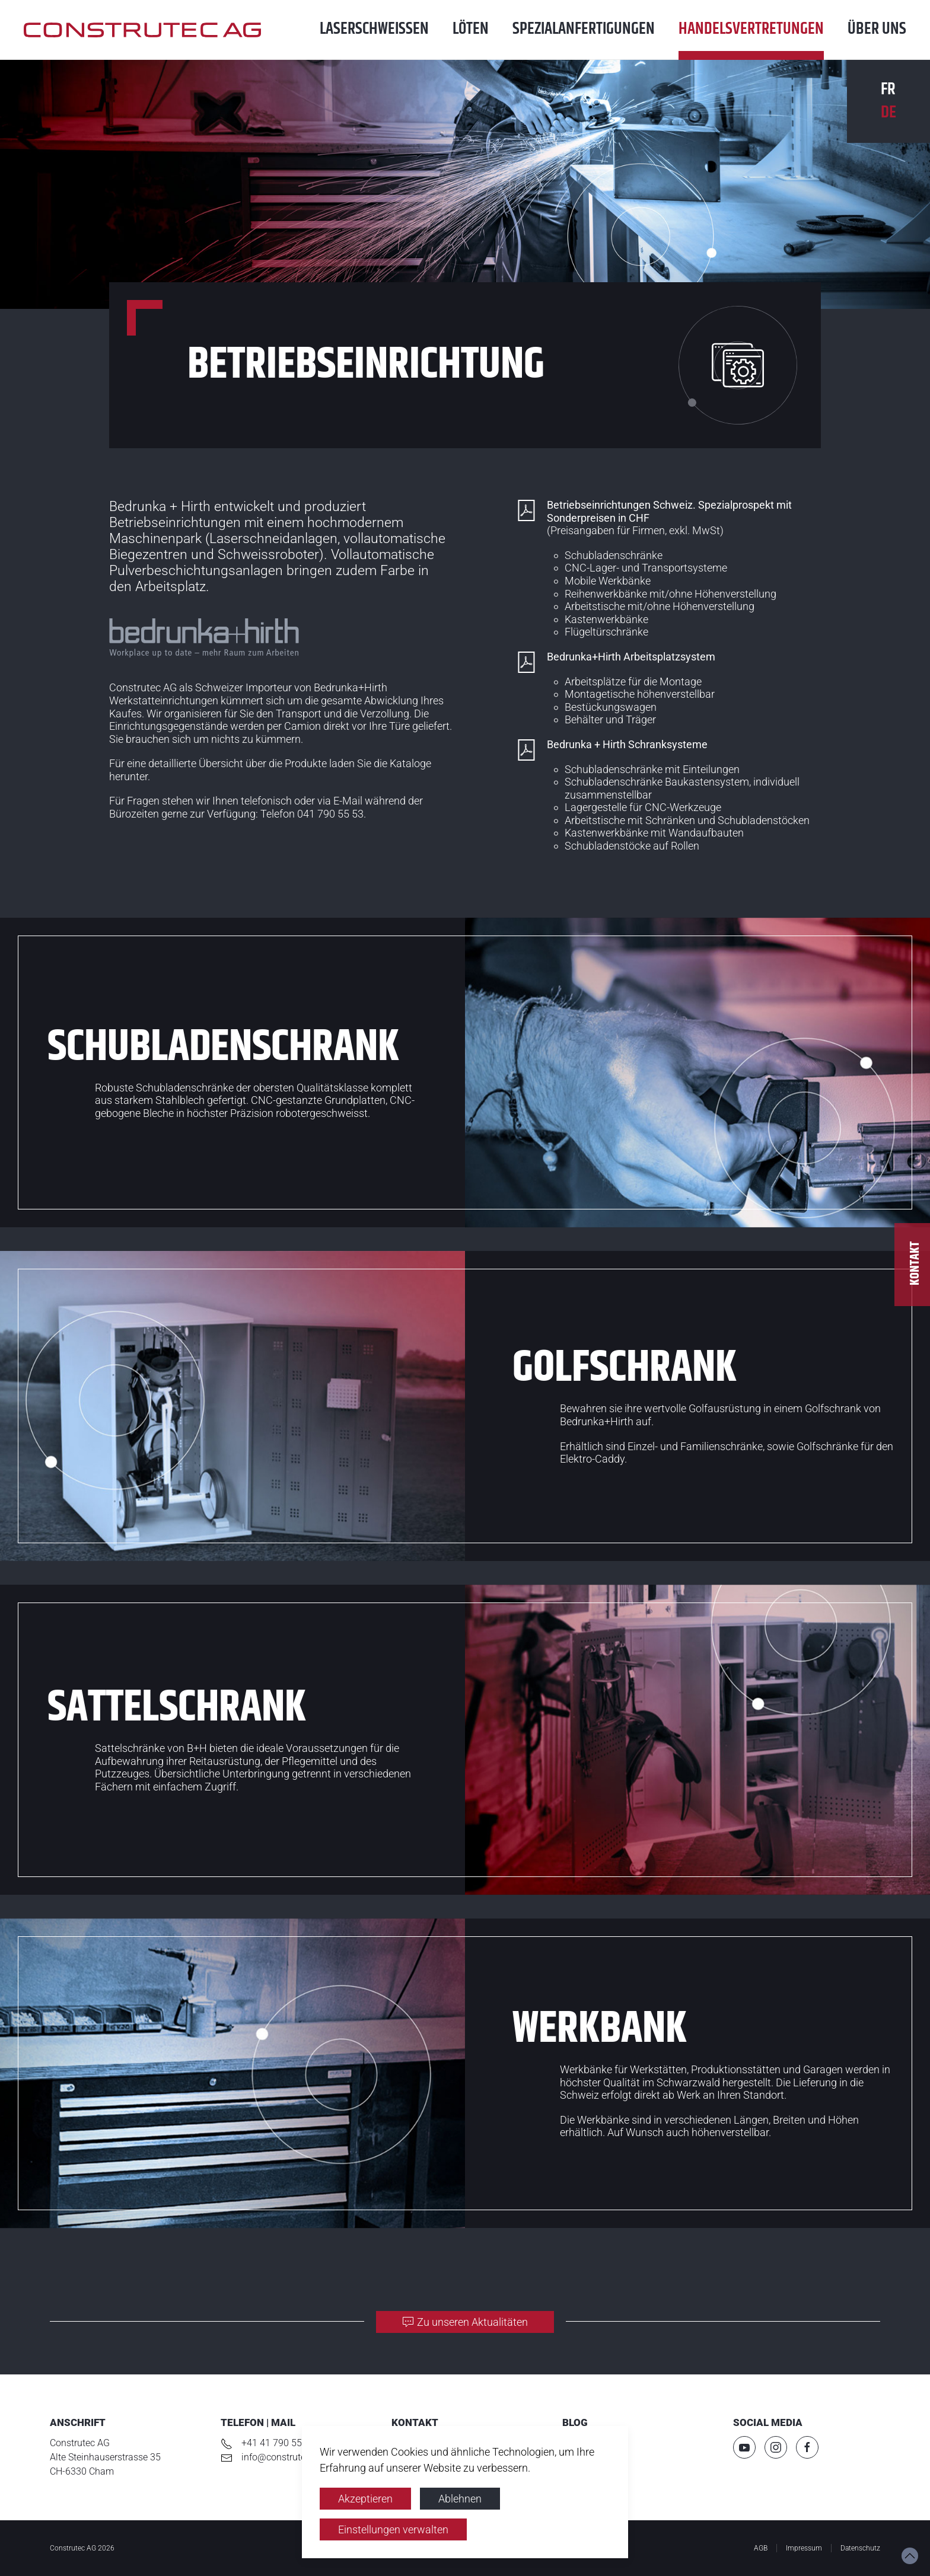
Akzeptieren (365, 2498)
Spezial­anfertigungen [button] (583, 29)
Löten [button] (471, 29)
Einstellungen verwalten (393, 2529)
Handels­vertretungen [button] (751, 29)
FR (888, 89)
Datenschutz (860, 2548)
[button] (910, 2556)
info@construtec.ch (282, 2457)
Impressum (804, 2548)
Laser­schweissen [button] (374, 29)
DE (888, 113)
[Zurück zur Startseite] (154, 29)
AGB (760, 2548)
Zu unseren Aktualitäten (465, 2322)
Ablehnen (460, 2498)
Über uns (877, 29)
